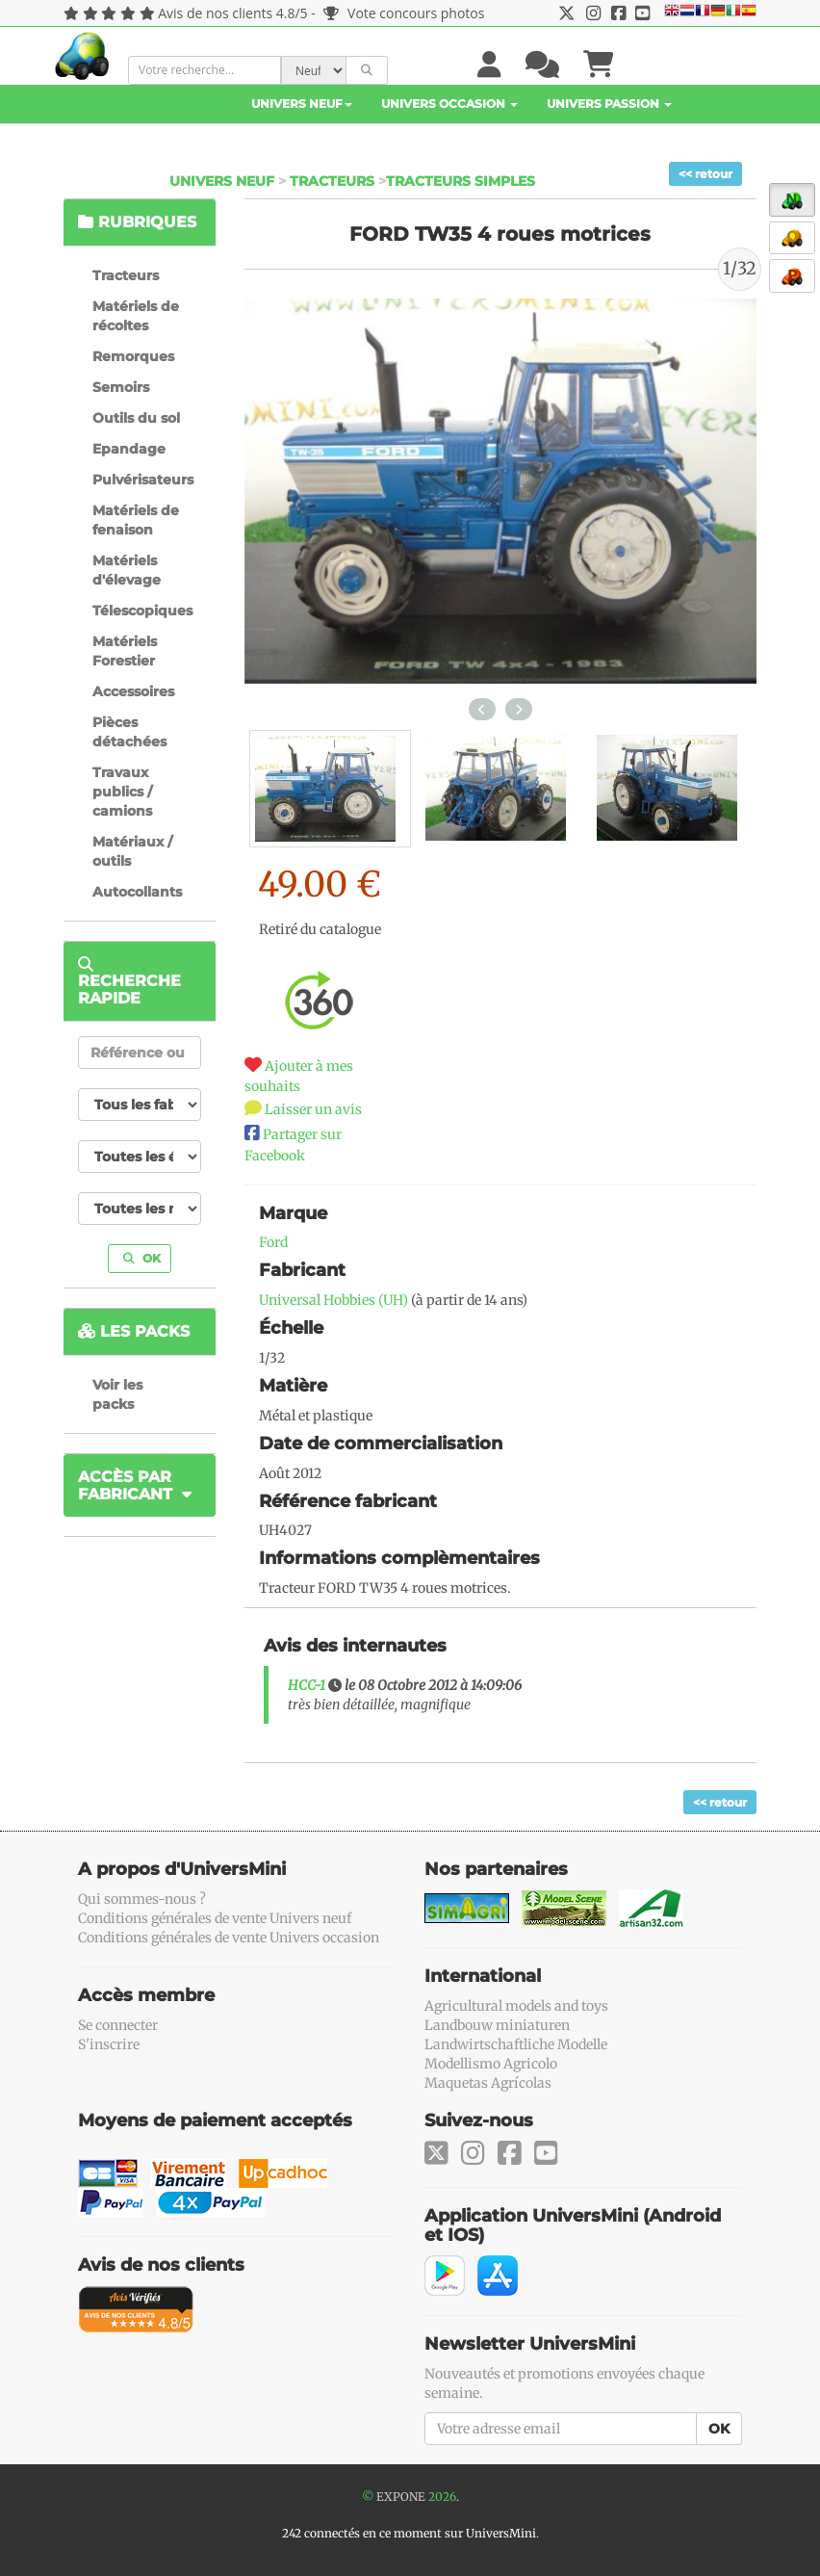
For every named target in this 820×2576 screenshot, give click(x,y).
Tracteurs (332, 181)
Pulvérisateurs (142, 479)
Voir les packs (117, 1394)
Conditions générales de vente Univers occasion (228, 1937)
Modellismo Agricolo (490, 2063)
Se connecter (118, 2025)
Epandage (129, 448)
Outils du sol (136, 418)
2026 (442, 2496)
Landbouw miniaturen (497, 2025)
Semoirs (120, 387)
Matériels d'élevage (126, 570)
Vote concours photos (403, 13)
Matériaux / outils (132, 851)
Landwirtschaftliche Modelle (515, 2044)
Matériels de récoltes (135, 316)
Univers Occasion (449, 103)
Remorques (133, 356)
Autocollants (137, 891)
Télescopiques (142, 610)
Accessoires (133, 691)
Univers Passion (609, 103)
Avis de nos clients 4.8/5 (232, 13)
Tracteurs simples (460, 181)
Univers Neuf (301, 103)
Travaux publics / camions (122, 792)
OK (142, 1258)
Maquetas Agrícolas (487, 2083)
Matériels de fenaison (135, 520)
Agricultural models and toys (516, 2006)
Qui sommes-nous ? (142, 1899)
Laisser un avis (313, 1109)
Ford (273, 1242)
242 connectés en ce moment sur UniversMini (409, 2533)
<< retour (705, 174)
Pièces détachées (129, 732)
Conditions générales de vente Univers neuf (214, 1918)
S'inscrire (109, 2044)
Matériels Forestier (124, 651)
